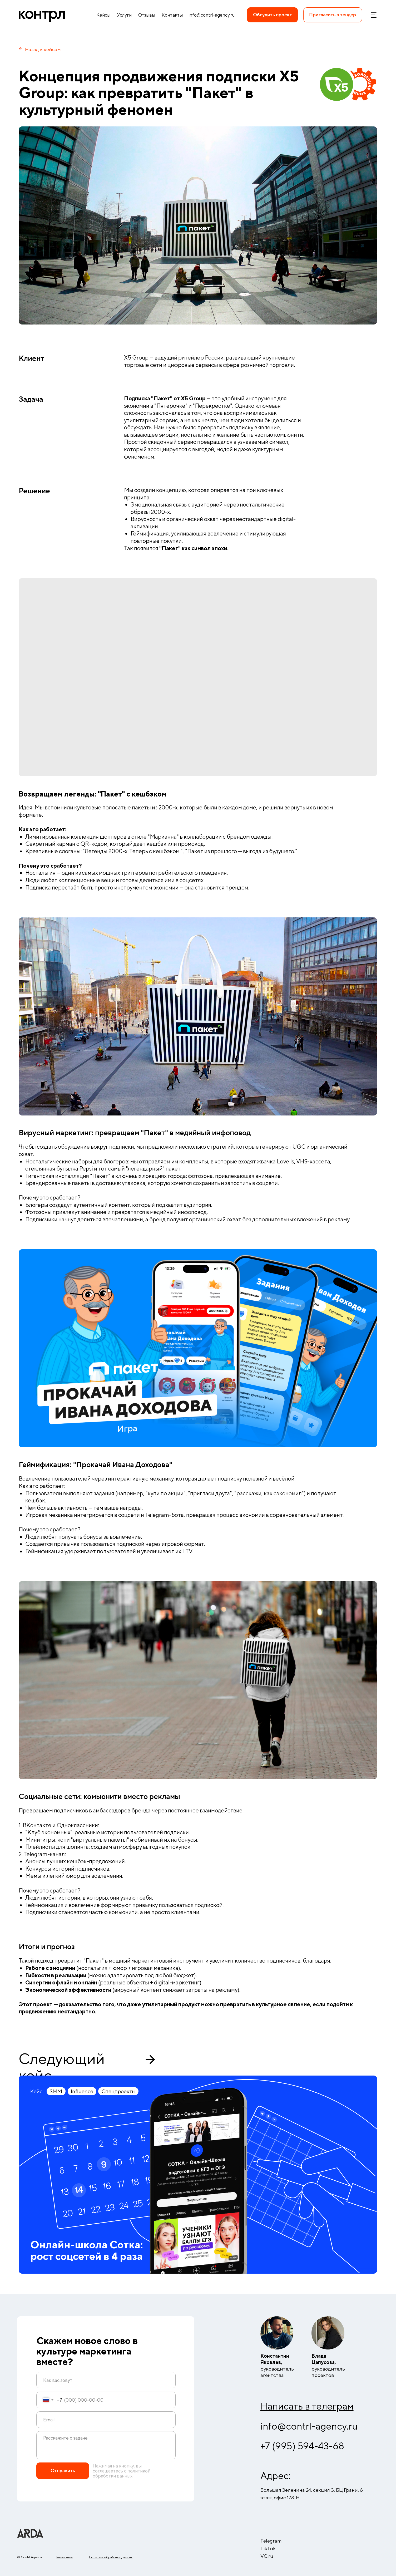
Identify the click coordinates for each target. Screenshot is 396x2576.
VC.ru (266, 2556)
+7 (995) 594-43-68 (302, 2445)
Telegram (271, 2541)
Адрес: (275, 2475)
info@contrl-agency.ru (309, 2426)
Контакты (172, 15)
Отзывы (146, 15)
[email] (106, 2419)
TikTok (268, 2548)
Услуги (124, 15)
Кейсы (103, 15)
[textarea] (106, 2445)
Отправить (63, 2471)
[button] (332, 15)
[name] (106, 2380)
